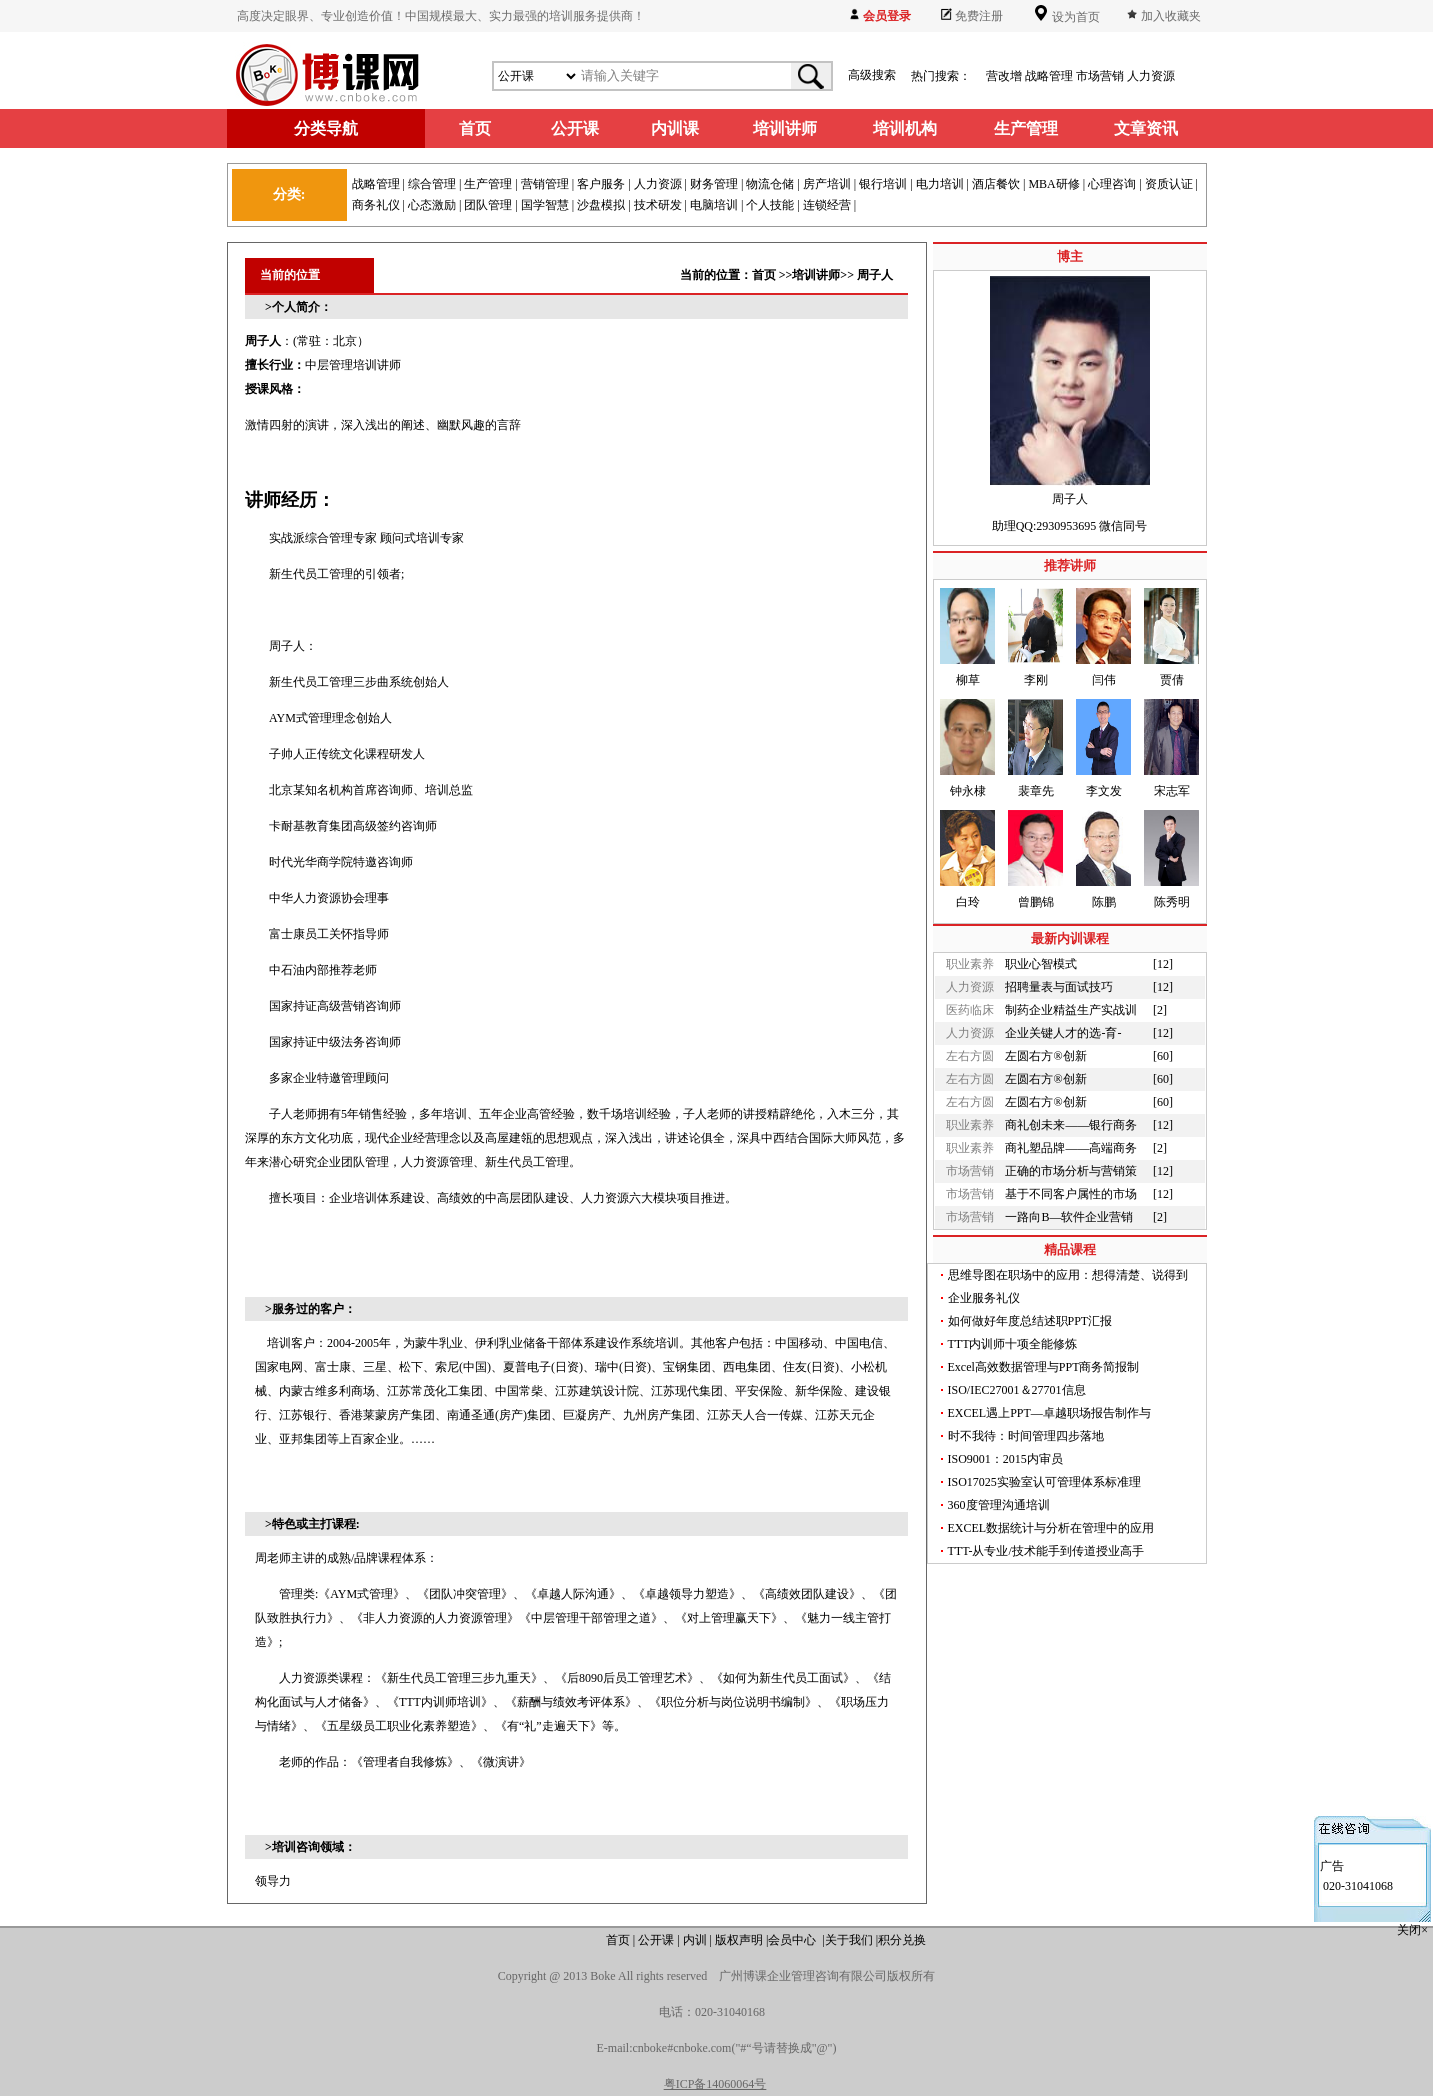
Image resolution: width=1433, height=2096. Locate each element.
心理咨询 (1112, 184)
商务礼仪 (376, 205)
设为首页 (1074, 17)
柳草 (968, 680)
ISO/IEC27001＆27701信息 (1017, 1390)
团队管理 (488, 205)
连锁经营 (827, 205)
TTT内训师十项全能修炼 (1013, 1344)
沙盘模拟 (601, 205)
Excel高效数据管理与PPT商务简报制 (1044, 1367)
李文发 (1104, 791)
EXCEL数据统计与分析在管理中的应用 (1051, 1528)
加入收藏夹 (1171, 16)
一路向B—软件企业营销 (1069, 1217)
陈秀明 (1172, 902)
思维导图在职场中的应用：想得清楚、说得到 (1068, 1275)
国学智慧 (545, 205)
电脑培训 (714, 205)
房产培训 (827, 184)
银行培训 (883, 184)
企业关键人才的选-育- (1063, 1033)
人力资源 (1151, 76)
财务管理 (714, 184)
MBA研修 (1053, 184)
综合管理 (432, 184)
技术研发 (658, 205)
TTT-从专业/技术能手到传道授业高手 (1046, 1551)
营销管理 (545, 184)
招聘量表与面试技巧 (1059, 987)
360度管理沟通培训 (999, 1505)
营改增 (1004, 76)
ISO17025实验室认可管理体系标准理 (1044, 1482)
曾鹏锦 (1036, 902)
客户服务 (601, 184)
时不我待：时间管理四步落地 (1026, 1436)
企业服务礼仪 (984, 1298)
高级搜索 (872, 75)
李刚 (1036, 680)
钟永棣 (968, 791)
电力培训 (940, 184)
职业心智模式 (1041, 964)
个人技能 (770, 205)
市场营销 (1100, 76)
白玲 (968, 902)
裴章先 (1036, 791)
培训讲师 (816, 275)
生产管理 (488, 184)
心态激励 (432, 205)
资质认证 (1169, 184)
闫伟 (1104, 680)
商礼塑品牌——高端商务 (1071, 1148)
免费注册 (979, 16)
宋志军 (1172, 791)
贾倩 (1172, 680)
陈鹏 (1104, 902)
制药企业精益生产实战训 (1071, 1010)
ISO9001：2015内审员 (1005, 1459)
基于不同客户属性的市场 (1071, 1194)
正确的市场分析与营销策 (1071, 1171)
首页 (764, 275)
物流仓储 (770, 184)
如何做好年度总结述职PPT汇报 (1030, 1321)
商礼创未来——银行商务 (1071, 1125)
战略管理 (1049, 76)
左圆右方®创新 (1045, 1056)
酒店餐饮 (996, 184)
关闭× (1414, 1930)
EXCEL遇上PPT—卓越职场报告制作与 (1049, 1413)
